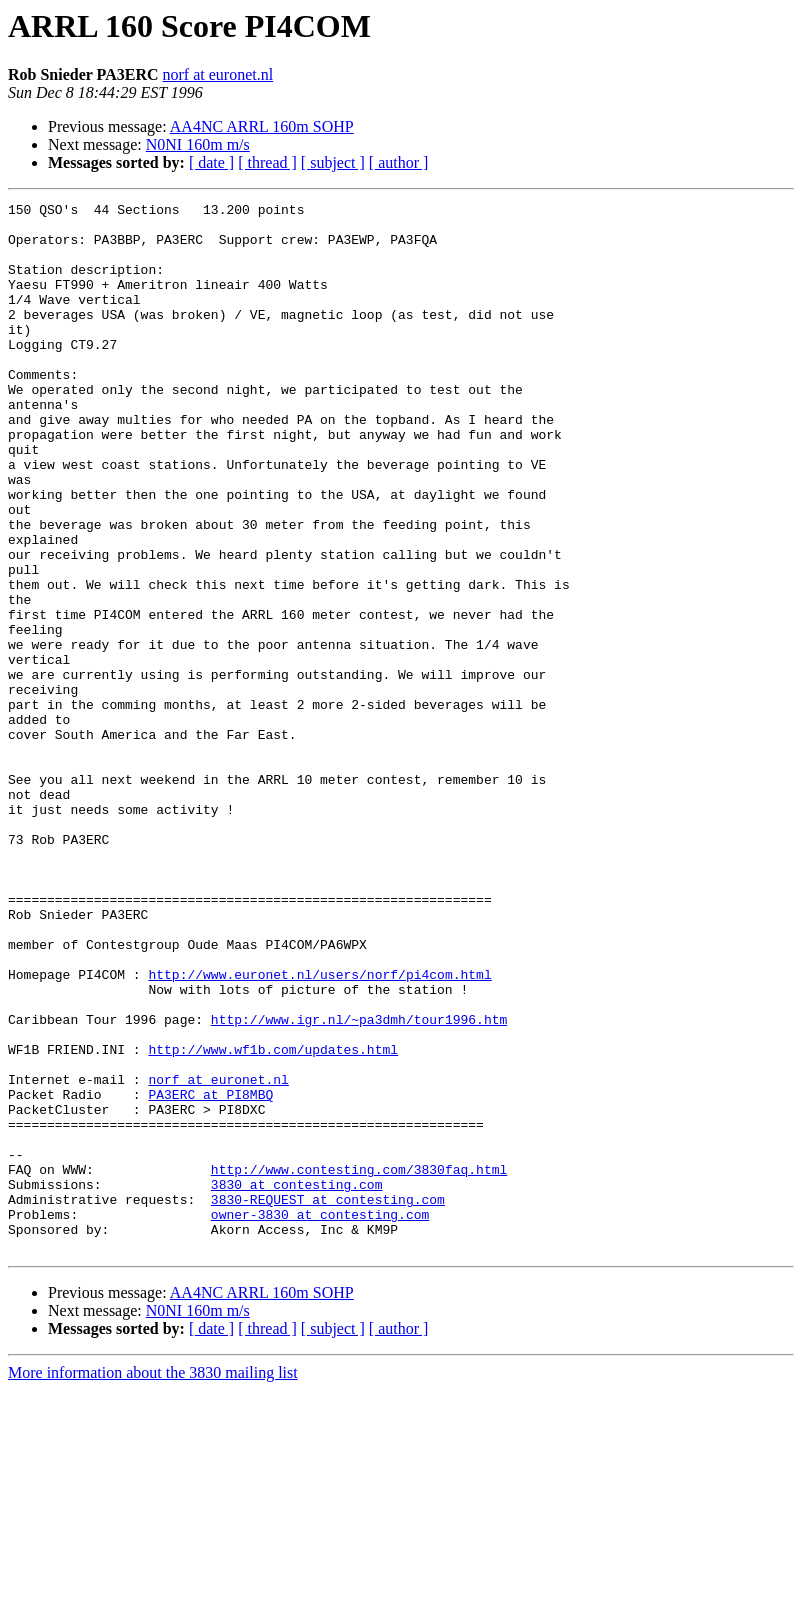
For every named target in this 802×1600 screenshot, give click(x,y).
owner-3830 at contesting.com (320, 1418)
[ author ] (399, 162)
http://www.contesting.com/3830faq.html (359, 1364)
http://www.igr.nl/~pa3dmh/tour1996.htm (359, 1184)
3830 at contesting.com (297, 1382)
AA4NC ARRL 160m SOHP (262, 126)
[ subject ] (333, 162)
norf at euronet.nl (218, 74)
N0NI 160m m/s (198, 144)
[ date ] (211, 162)
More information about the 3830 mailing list (153, 1582)
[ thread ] (267, 162)
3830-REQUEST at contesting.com (328, 1400)
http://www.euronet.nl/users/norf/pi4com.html (319, 1130)
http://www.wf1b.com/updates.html (273, 1220)
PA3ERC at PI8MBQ (210, 1274)
